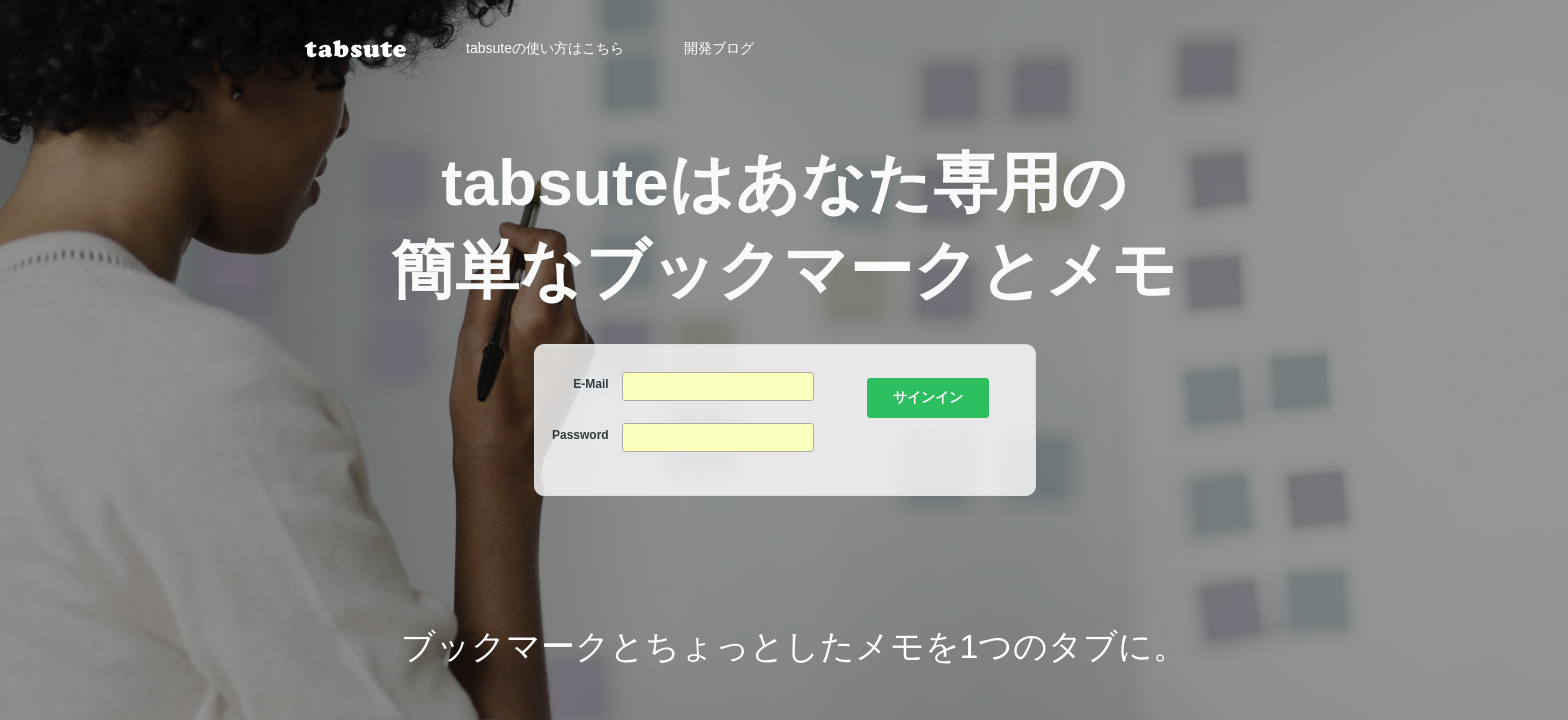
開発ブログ (719, 48)
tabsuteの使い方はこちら (545, 48)
